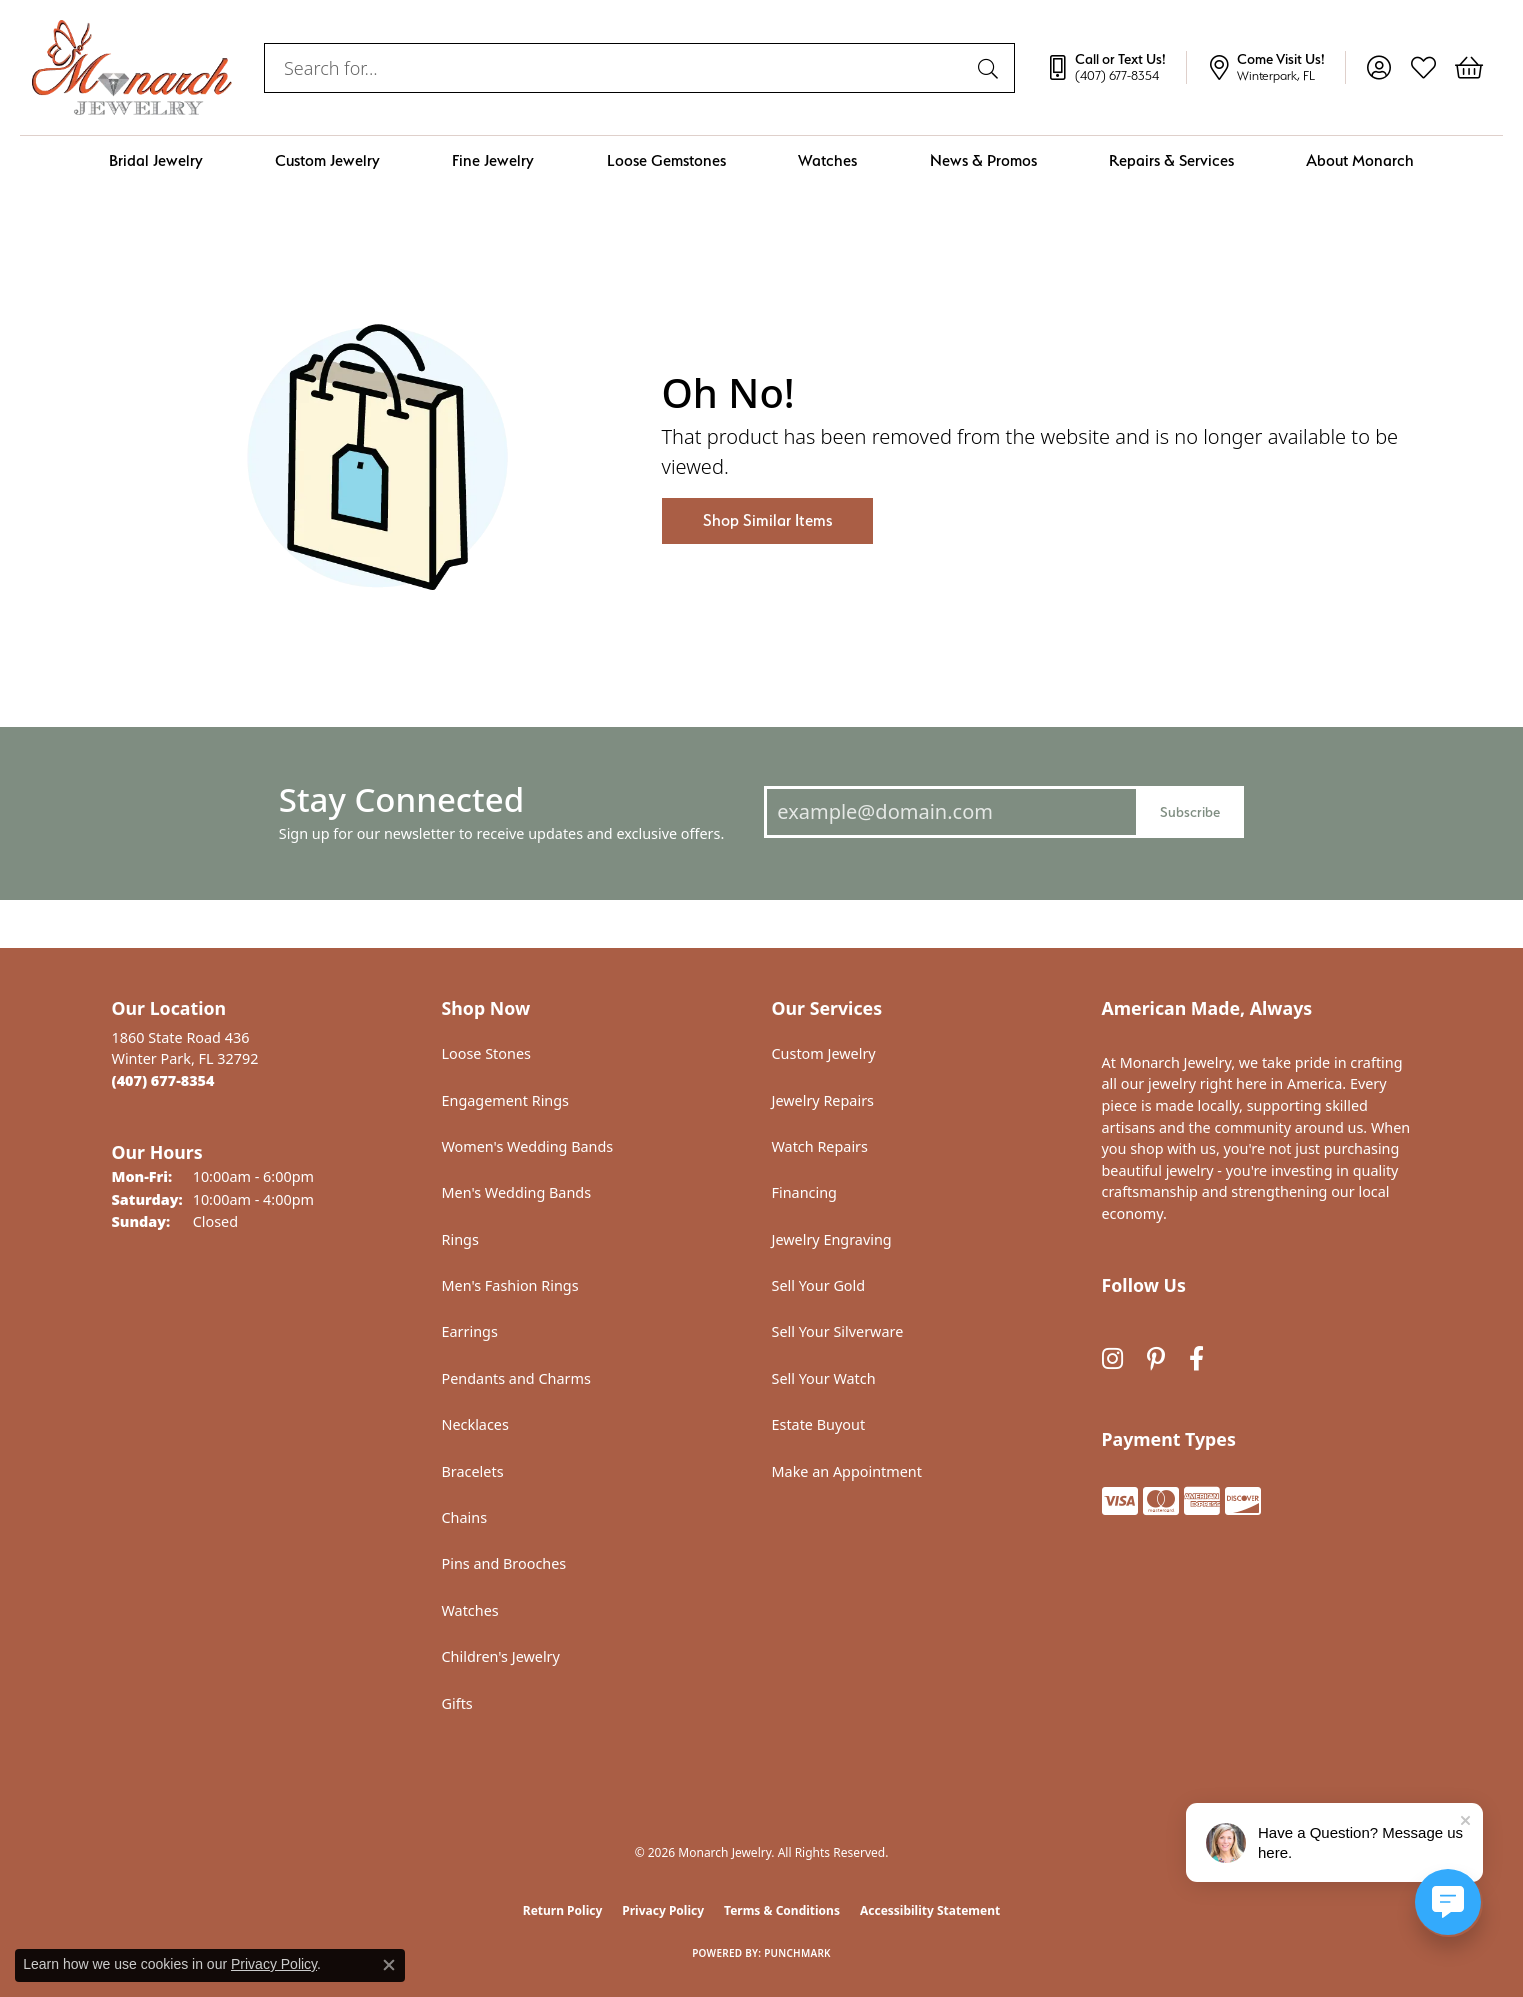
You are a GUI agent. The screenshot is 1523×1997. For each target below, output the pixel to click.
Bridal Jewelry (156, 160)
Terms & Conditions (782, 1910)
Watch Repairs (820, 1146)
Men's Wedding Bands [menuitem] (517, 1192)
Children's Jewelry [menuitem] (501, 1656)
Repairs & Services (1171, 160)
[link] (1116, 68)
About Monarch (1360, 160)
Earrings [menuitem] (470, 1331)
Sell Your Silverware (838, 1331)
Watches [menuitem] (470, 1610)
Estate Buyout (819, 1424)
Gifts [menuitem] (457, 1703)
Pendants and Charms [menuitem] (516, 1378)
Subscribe (1190, 811)
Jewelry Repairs (823, 1100)
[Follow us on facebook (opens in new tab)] (1196, 1358)
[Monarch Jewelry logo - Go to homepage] (132, 67)
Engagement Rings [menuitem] (506, 1100)
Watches (827, 160)
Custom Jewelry (327, 160)
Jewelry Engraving (832, 1239)
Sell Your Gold (819, 1285)
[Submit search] (991, 68)
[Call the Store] (163, 1080)
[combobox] (616, 68)
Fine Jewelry (493, 160)
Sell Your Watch (824, 1378)
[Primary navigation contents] (761, 160)
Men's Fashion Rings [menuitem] (510, 1285)
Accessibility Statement (930, 1910)
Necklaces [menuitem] (475, 1424)
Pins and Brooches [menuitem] (504, 1563)
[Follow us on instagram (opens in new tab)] (1112, 1358)
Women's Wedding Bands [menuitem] (528, 1146)
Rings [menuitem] (460, 1239)
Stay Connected (401, 799)
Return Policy (563, 1910)
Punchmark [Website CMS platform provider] (797, 1953)
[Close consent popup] (389, 1965)
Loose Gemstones (666, 160)
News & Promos (983, 160)
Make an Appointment (847, 1471)
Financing (804, 1192)
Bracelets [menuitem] (473, 1471)
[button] (1378, 68)
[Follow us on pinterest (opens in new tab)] (1156, 1358)
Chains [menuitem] (465, 1517)
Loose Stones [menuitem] (486, 1053)
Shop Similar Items (767, 520)
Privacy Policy (663, 1910)
